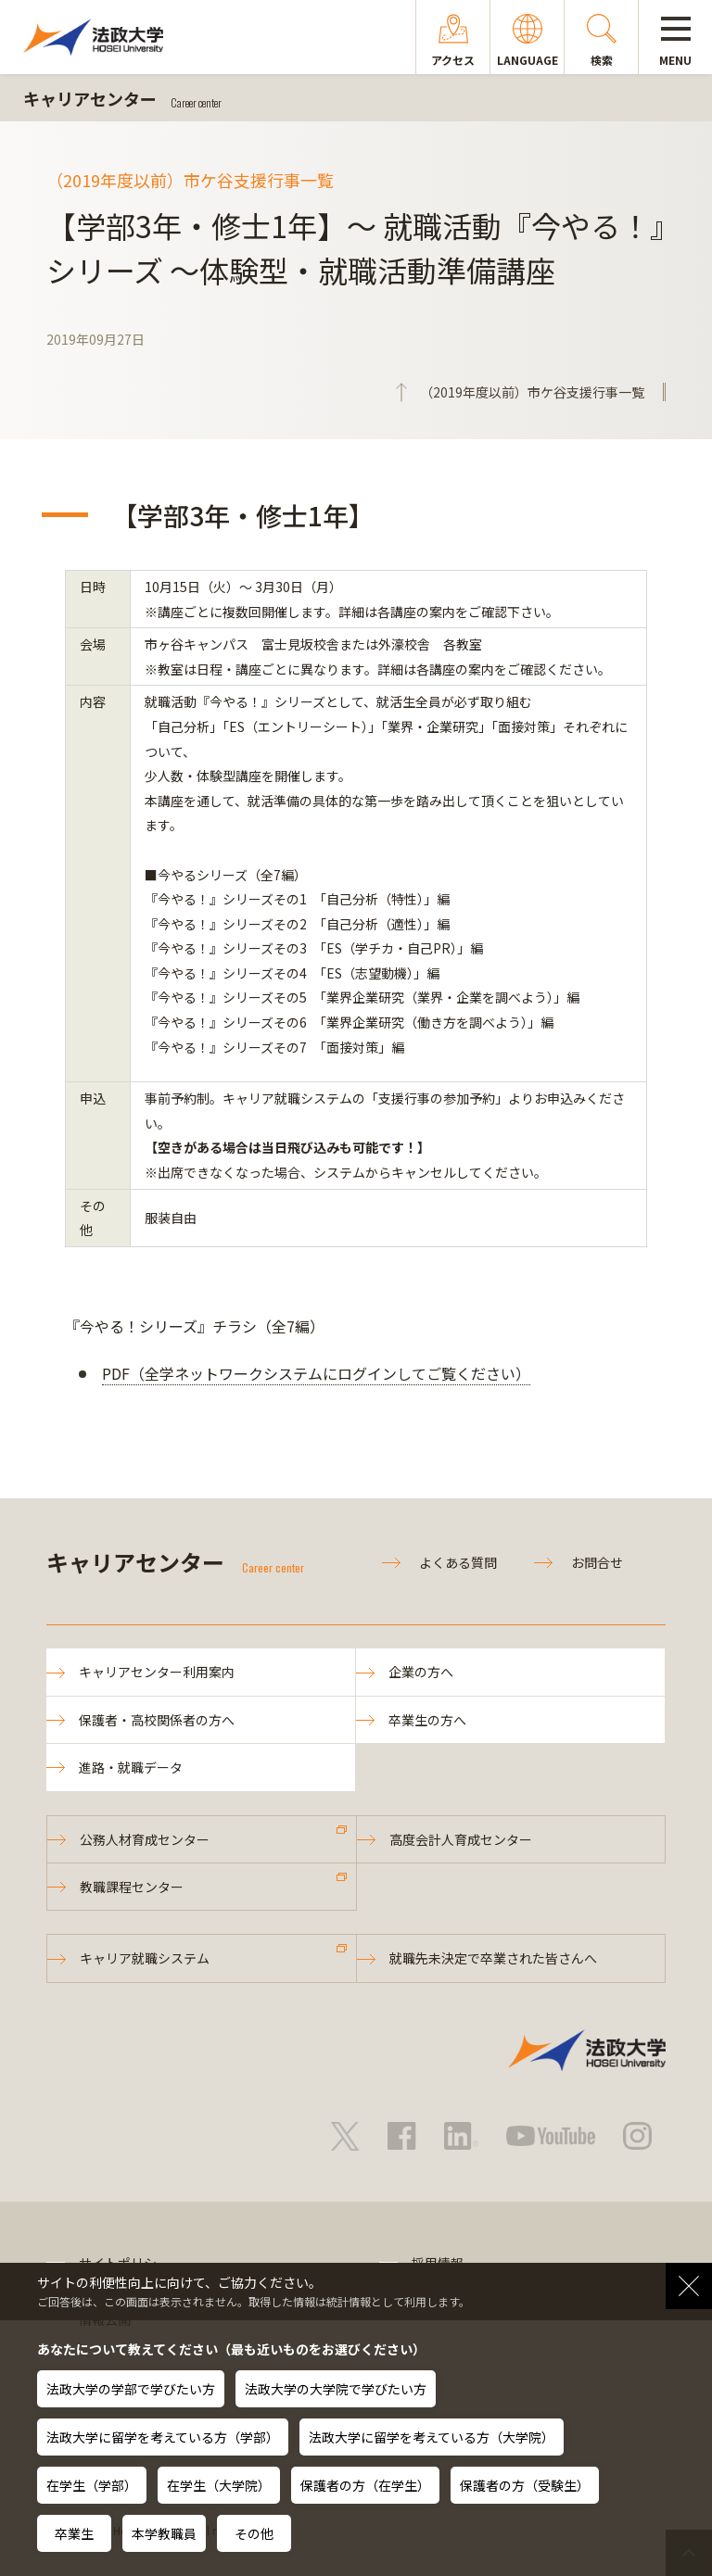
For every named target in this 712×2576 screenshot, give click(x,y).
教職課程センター (132, 1886)
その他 (254, 2533)
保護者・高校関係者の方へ (157, 1720)
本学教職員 (164, 2533)
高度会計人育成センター (460, 1839)
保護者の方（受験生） (525, 2485)
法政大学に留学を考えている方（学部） (162, 2437)
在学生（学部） (91, 2485)
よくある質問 (458, 1562)
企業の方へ (420, 1671)
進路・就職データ (131, 1767)
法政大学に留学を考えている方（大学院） (431, 2437)
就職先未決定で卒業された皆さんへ (493, 1958)
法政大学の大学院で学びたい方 (335, 2389)
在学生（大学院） (219, 2485)
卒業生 (74, 2533)
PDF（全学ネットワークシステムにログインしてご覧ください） (316, 1373)
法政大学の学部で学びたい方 (130, 2389)
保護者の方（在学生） (365, 2485)
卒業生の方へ (427, 1720)
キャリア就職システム (145, 1958)
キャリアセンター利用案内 (157, 1671)
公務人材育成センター (145, 1839)
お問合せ (597, 1562)
